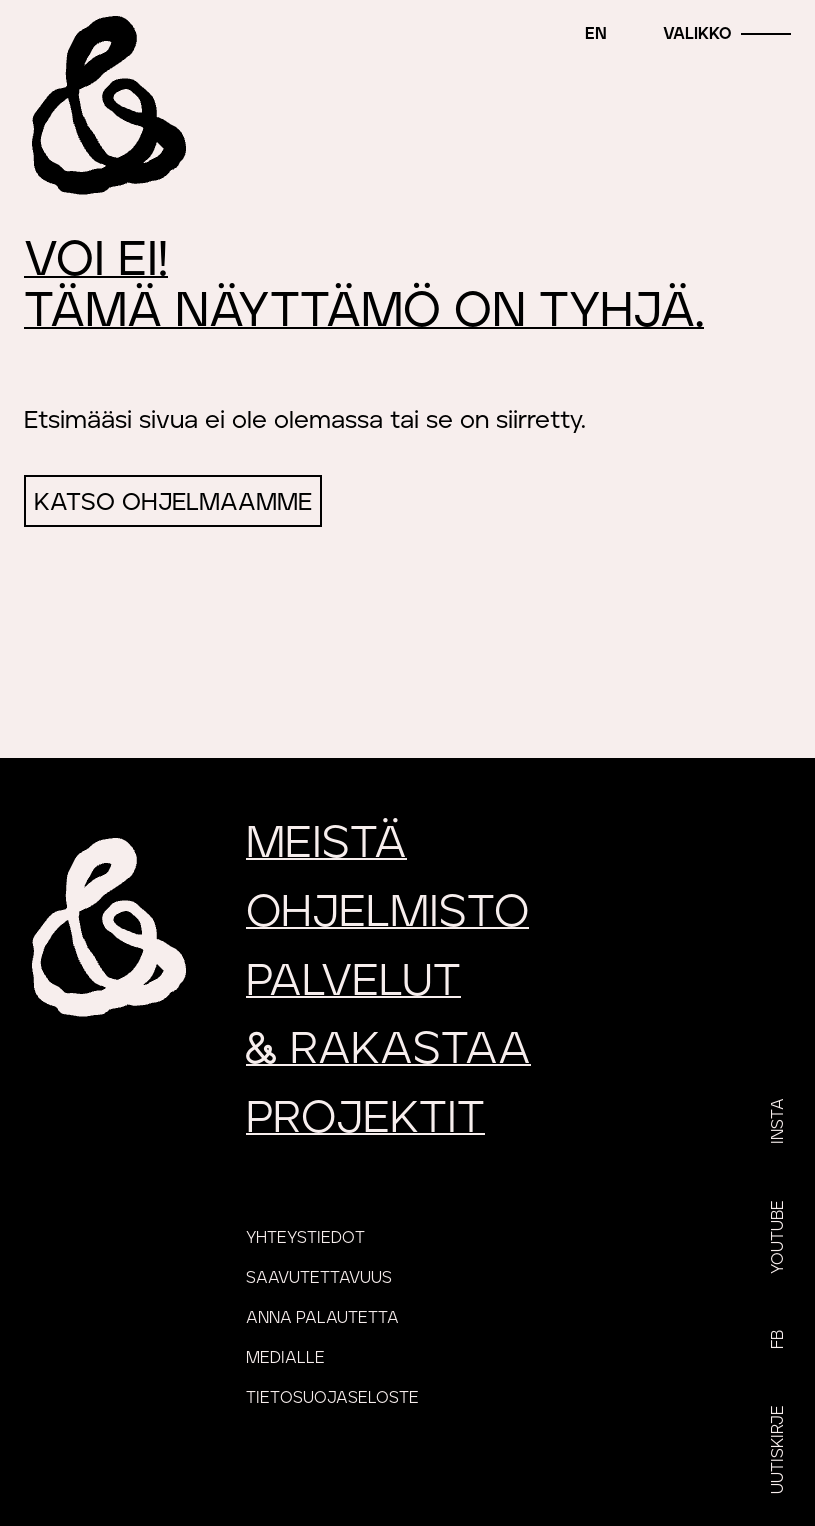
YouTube (778, 1237)
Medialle (285, 1358)
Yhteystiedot (305, 1238)
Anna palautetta (322, 1318)
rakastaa (388, 1049)
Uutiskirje (778, 1449)
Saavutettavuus (319, 1278)
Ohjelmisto (387, 912)
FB (778, 1339)
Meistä (326, 843)
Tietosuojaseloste (332, 1398)
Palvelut (353, 981)
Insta (778, 1121)
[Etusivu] (105, 105)
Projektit (365, 1118)
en (596, 34)
